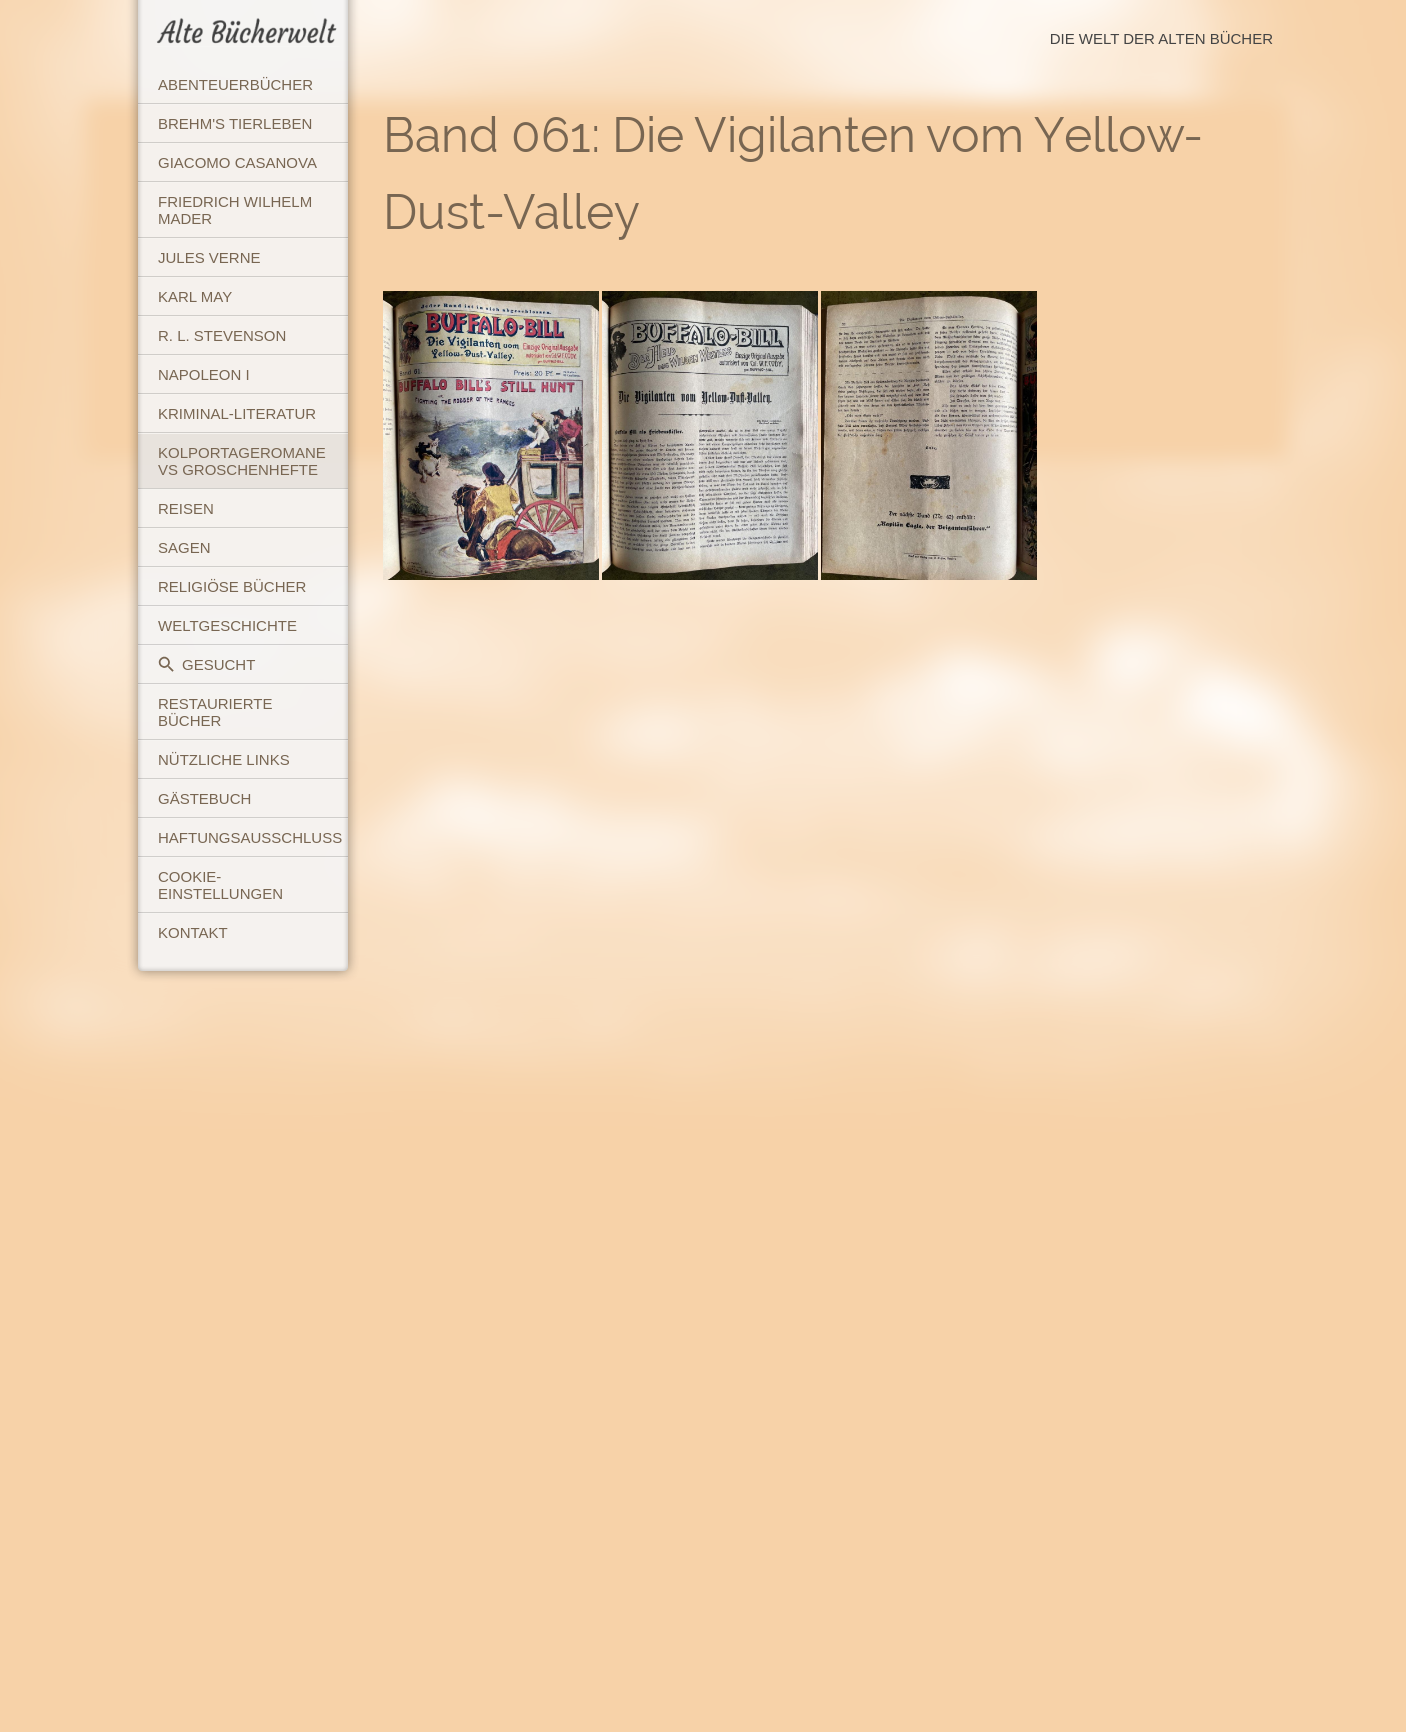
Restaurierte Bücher (215, 712)
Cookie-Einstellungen (220, 885)
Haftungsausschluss (250, 837)
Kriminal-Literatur (237, 413)
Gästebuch (204, 798)
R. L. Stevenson (222, 335)
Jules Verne (209, 257)
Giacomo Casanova (237, 162)
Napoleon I (204, 374)
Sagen (184, 547)
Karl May (195, 296)
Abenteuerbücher (235, 84)
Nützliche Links (224, 759)
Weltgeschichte (227, 625)
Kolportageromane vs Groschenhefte (242, 461)
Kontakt (193, 932)
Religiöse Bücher (232, 586)
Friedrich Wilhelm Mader (235, 210)
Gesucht (206, 664)
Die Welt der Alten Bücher (1161, 38)
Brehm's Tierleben (235, 123)
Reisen (186, 508)
